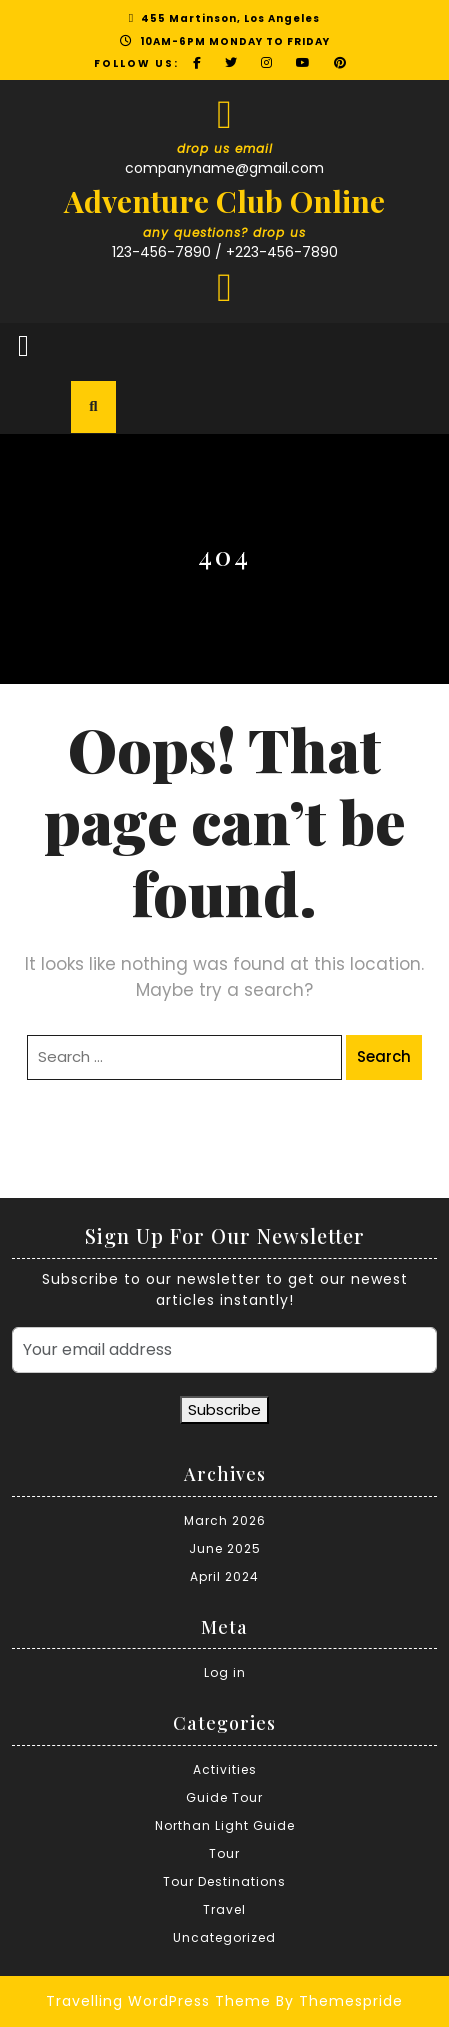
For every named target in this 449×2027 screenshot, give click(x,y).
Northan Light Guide (225, 1825)
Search (384, 1056)
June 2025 (225, 1548)
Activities (225, 1769)
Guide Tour (224, 1797)
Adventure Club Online (224, 201)
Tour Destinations (224, 1881)
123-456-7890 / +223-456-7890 (225, 252)
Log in (225, 1672)
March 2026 (225, 1520)
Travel (224, 1909)
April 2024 (224, 1576)
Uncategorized (224, 1937)
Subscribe (224, 1409)
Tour (224, 1853)
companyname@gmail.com (224, 168)
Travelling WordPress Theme (158, 2001)
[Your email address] (224, 1350)
